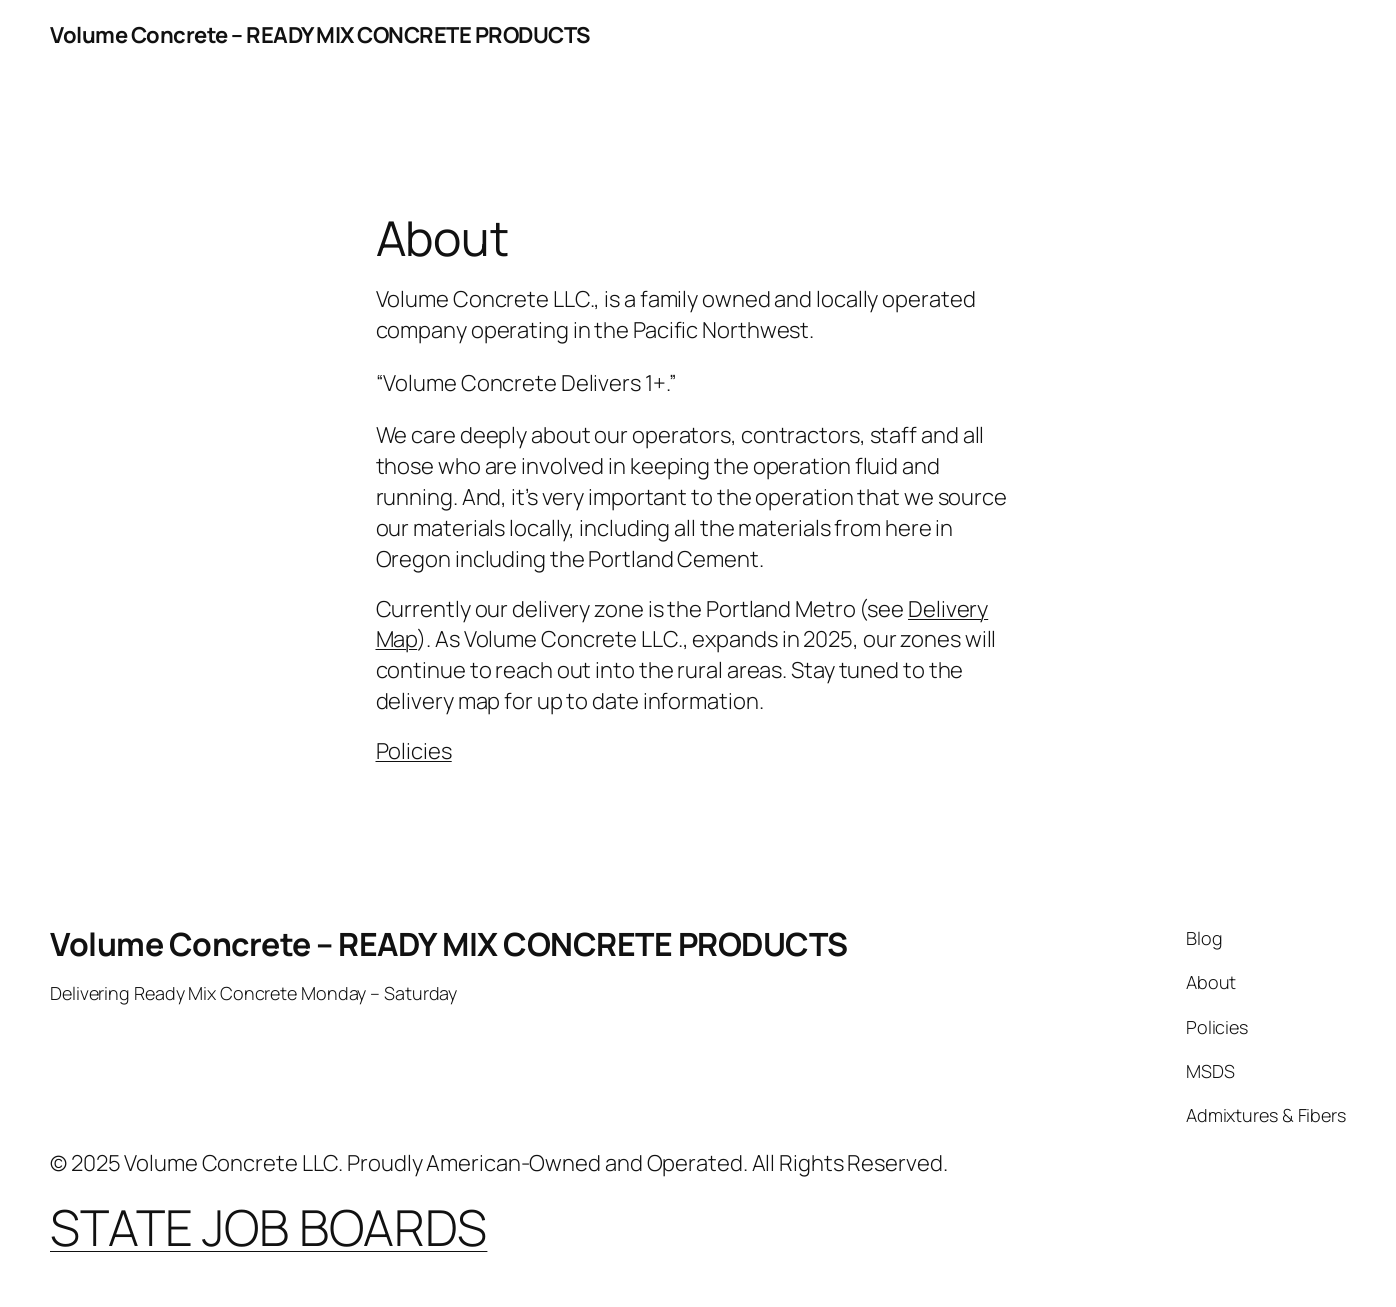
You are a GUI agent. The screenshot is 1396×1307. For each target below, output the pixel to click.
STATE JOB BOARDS (268, 1227)
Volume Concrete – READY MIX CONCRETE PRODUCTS (320, 35)
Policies (414, 751)
